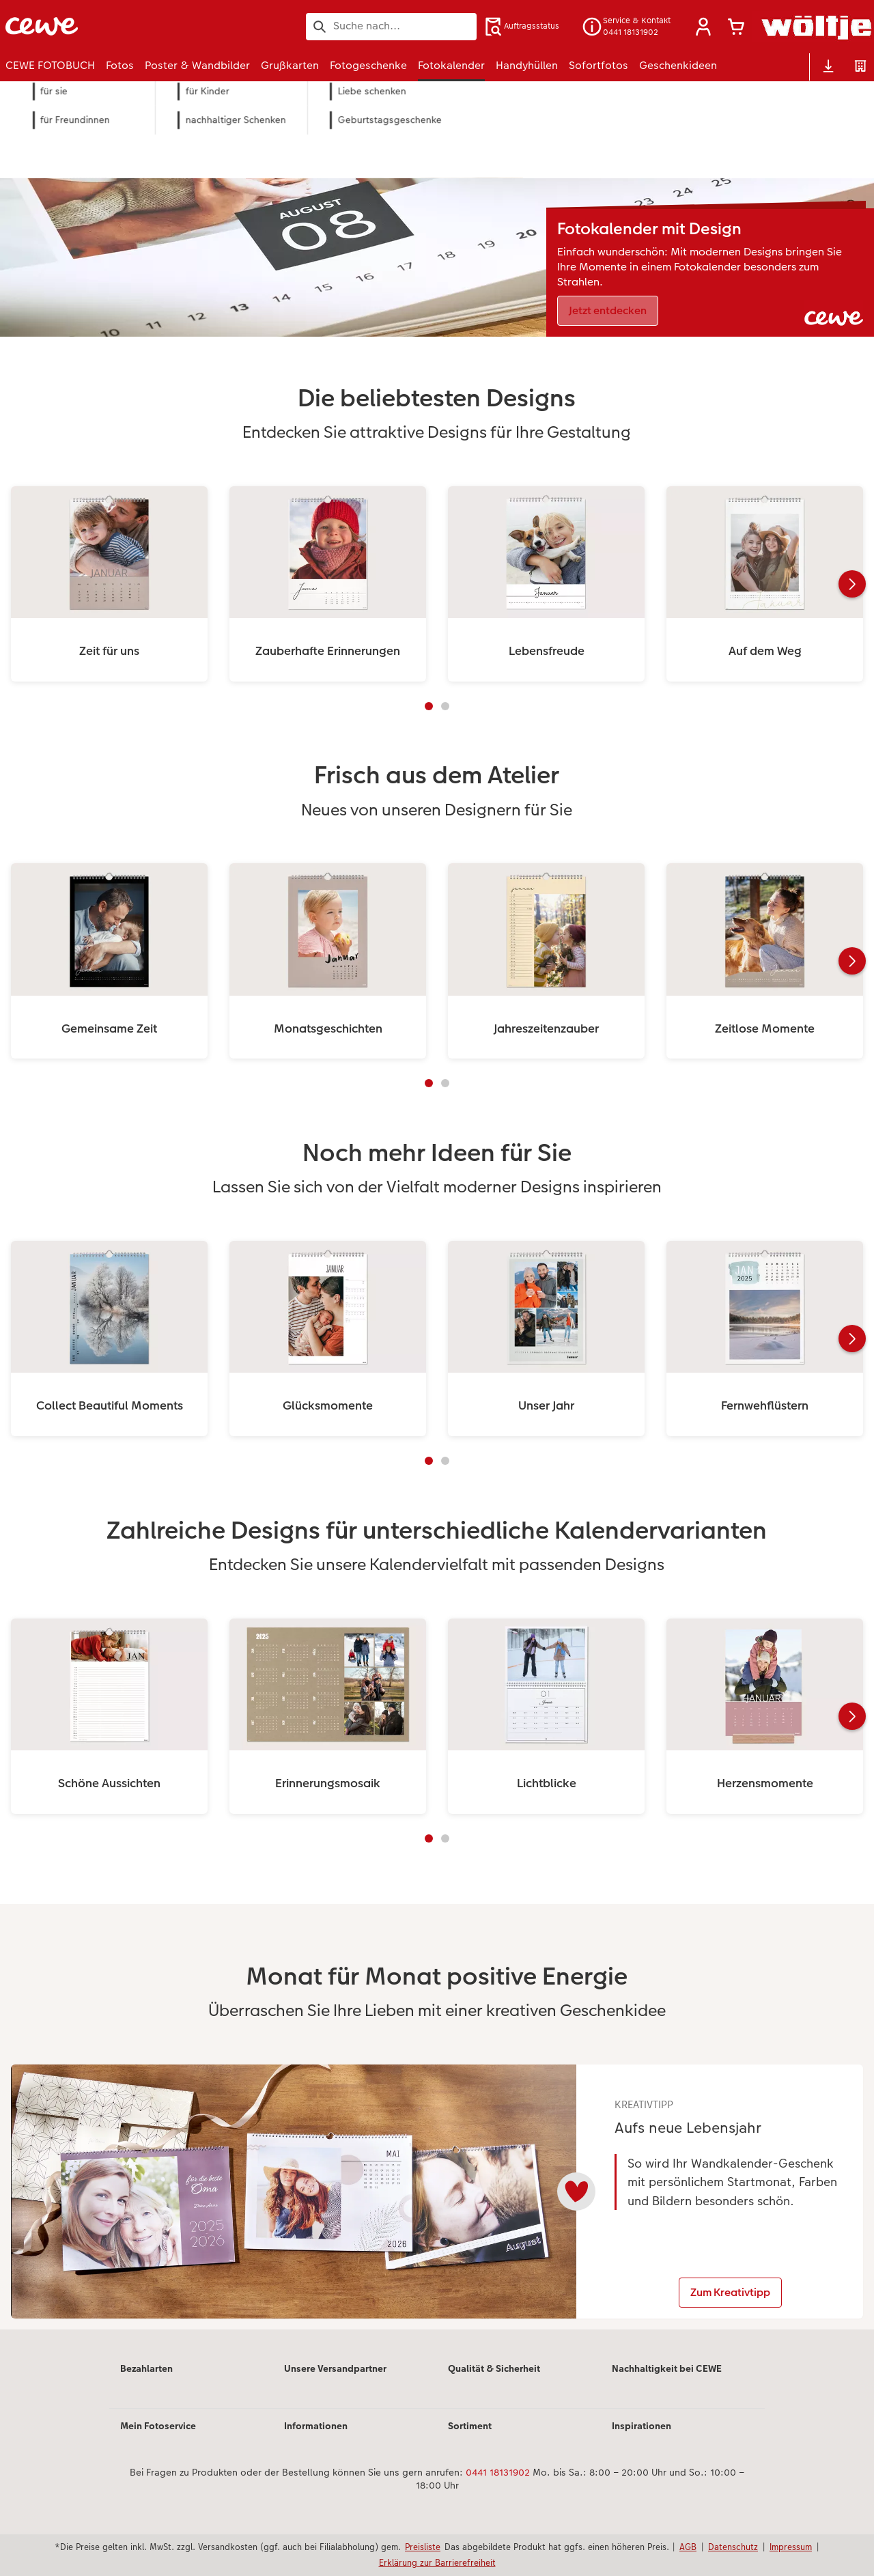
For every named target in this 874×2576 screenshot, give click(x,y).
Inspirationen (641, 2438)
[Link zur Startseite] (139, 26)
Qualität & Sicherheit (494, 2381)
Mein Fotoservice (158, 2438)
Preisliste (422, 2546)
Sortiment (470, 2438)
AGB (687, 2546)
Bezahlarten (146, 2381)
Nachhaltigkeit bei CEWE (667, 2381)
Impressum (791, 2546)
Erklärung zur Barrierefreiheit (437, 2562)
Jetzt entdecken (608, 310)
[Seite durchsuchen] (391, 25)
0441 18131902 (498, 2484)
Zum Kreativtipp (732, 2293)
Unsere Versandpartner (335, 2381)
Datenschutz (733, 2546)
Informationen (316, 2438)
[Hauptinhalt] (437, 1230)
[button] (703, 26)
